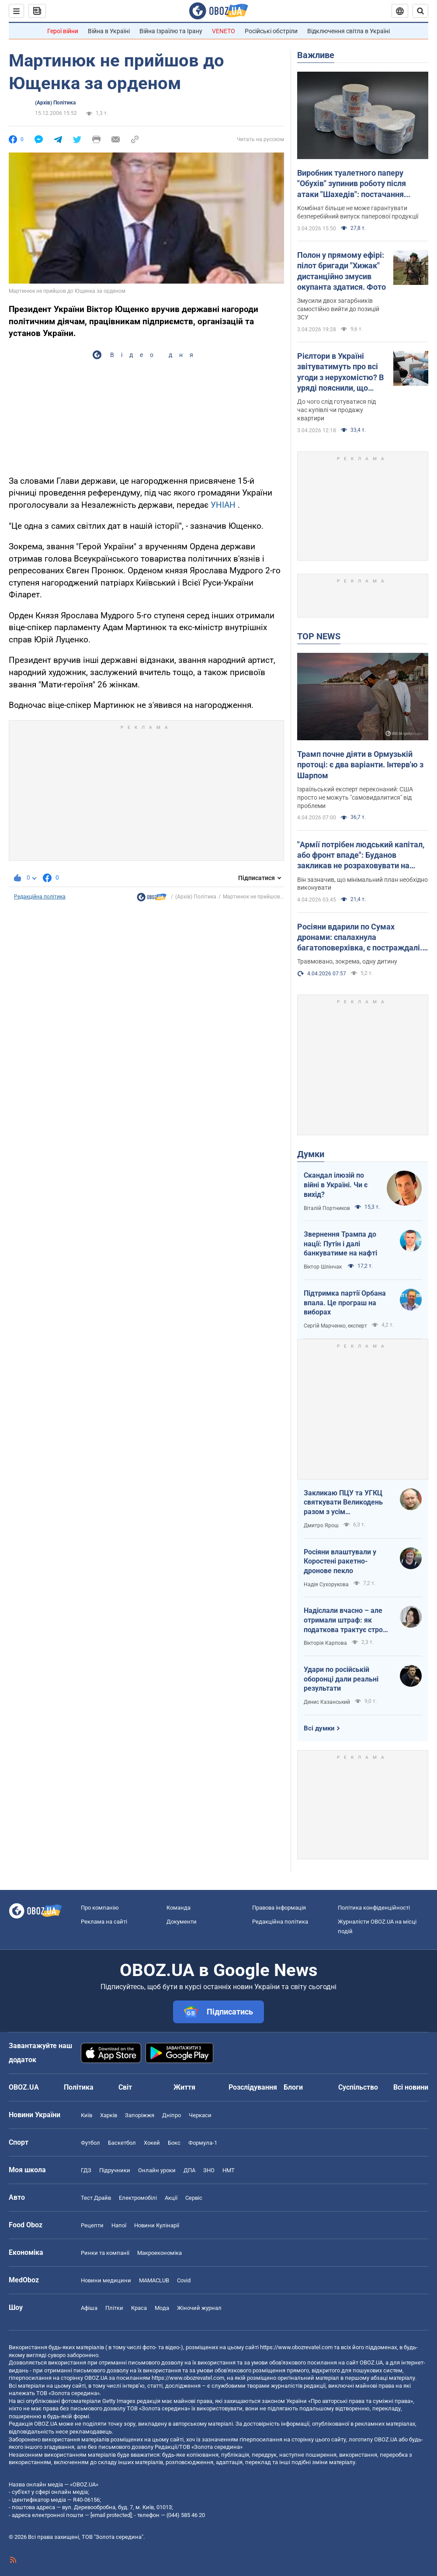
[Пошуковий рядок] (420, 10)
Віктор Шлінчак (323, 1267)
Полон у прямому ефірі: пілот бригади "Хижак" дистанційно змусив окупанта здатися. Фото (341, 270)
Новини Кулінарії (156, 2225)
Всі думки (319, 1728)
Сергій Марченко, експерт (335, 1326)
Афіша (89, 2308)
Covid (184, 2280)
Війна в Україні (109, 31)
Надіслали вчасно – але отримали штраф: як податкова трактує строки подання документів (347, 1620)
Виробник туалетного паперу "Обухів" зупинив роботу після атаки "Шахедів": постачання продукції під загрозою (351, 184)
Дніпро (171, 2115)
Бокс (174, 2142)
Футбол (90, 2142)
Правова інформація (279, 1907)
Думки (310, 1154)
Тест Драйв (96, 2198)
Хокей (152, 2142)
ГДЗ (86, 2170)
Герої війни (62, 31)
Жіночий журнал (199, 2308)
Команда (178, 1907)
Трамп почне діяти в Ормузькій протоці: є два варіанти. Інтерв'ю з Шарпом (360, 764)
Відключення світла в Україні (348, 31)
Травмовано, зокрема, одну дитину (347, 961)
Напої (118, 2225)
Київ (86, 2115)
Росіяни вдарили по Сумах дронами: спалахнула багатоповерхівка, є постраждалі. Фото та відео (359, 937)
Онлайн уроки (157, 2170)
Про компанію (100, 1907)
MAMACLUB (154, 2280)
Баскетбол (122, 2142)
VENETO (223, 31)
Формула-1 (202, 2142)
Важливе (315, 55)
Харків (108, 2115)
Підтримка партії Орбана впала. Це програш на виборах (345, 1302)
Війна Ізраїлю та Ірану (170, 31)
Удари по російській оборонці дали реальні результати (341, 1678)
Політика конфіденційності (374, 1907)
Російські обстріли (271, 31)
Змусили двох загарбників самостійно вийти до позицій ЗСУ (338, 309)
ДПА (189, 2170)
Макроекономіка (159, 2253)
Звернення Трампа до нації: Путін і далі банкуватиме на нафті (340, 1243)
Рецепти (92, 2225)
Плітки (114, 2308)
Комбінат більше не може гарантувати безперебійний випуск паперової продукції (357, 212)
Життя (184, 2087)
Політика (79, 2087)
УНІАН (223, 505)
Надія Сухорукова (326, 1584)
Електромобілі (138, 2198)
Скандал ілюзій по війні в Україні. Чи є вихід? (336, 1184)
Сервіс (193, 2198)
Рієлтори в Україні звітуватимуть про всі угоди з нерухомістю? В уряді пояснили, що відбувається (340, 372)
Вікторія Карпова (325, 1643)
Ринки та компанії (105, 2253)
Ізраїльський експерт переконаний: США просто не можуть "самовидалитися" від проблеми (355, 797)
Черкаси (200, 2115)
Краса (139, 2308)
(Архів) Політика (55, 103)
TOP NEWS (318, 636)
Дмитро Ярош (321, 1525)
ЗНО (209, 2170)
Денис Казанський (327, 1702)
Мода (162, 2308)
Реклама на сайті (104, 1921)
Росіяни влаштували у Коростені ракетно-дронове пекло (340, 1561)
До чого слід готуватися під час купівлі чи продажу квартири (336, 410)
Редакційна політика (40, 897)
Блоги (293, 2087)
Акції (171, 2198)
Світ (125, 2087)
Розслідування (253, 2087)
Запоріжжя (139, 2115)
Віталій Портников (327, 1208)
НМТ (228, 2170)
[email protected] (111, 2515)
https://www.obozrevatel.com (296, 2347)
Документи (181, 1921)
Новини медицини (106, 2280)
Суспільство (358, 2087)
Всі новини (410, 2087)
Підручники (114, 2170)
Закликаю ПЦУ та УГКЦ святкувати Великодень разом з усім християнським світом (343, 1503)
